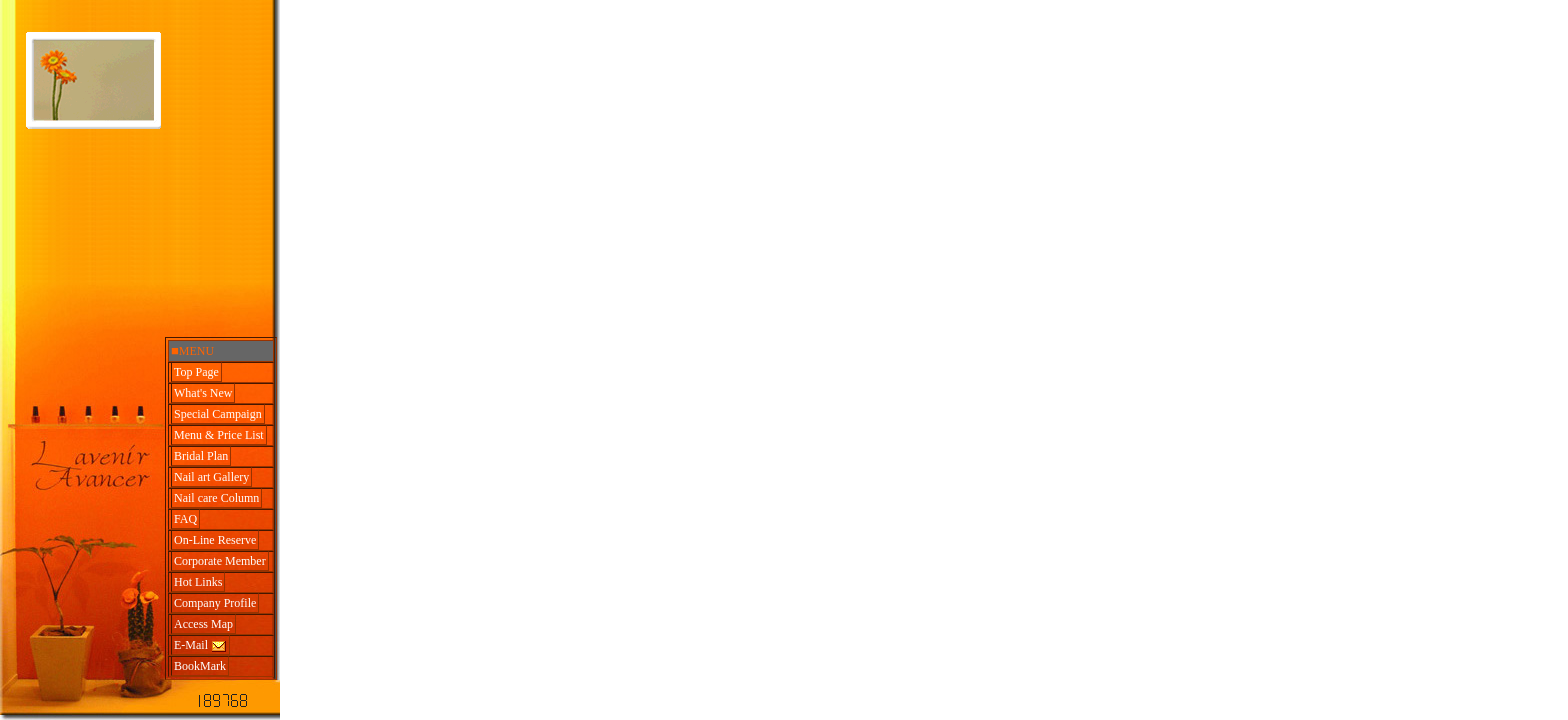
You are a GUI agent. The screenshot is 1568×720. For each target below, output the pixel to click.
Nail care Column (216, 498)
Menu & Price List (219, 435)
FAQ (185, 519)
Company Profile (215, 603)
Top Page (196, 372)
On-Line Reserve (215, 540)
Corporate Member (220, 561)
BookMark (200, 666)
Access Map (203, 624)
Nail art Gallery (211, 477)
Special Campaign (218, 414)
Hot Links (198, 582)
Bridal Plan (201, 456)
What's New (203, 393)
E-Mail (200, 645)
